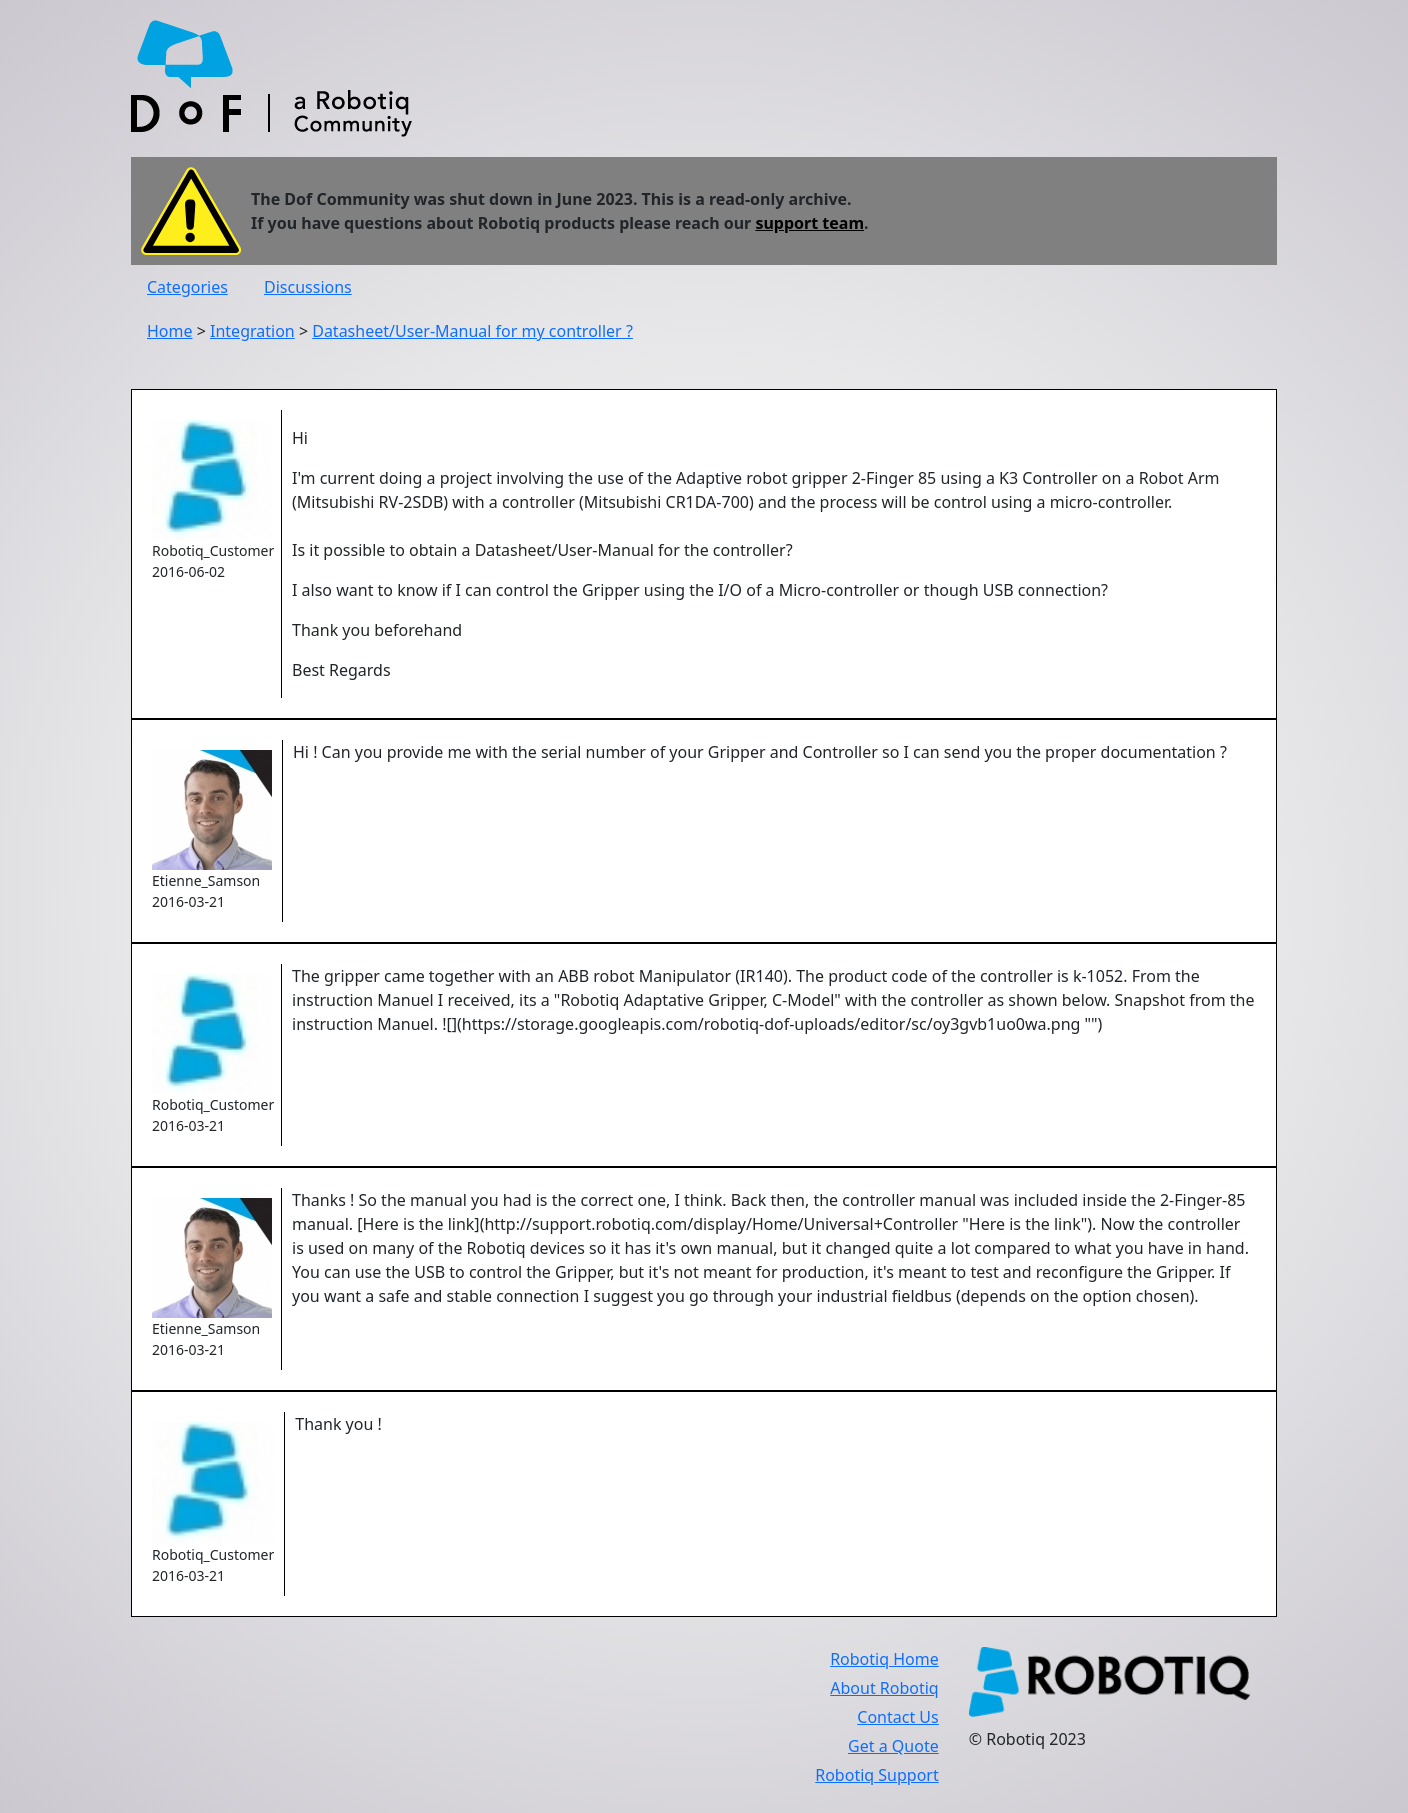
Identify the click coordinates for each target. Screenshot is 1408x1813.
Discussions (308, 287)
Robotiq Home (884, 1659)
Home (170, 331)
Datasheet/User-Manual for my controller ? (472, 331)
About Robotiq (884, 1688)
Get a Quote (893, 1746)
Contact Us (897, 1717)
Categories (187, 287)
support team (809, 223)
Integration (252, 331)
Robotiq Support (876, 1775)
